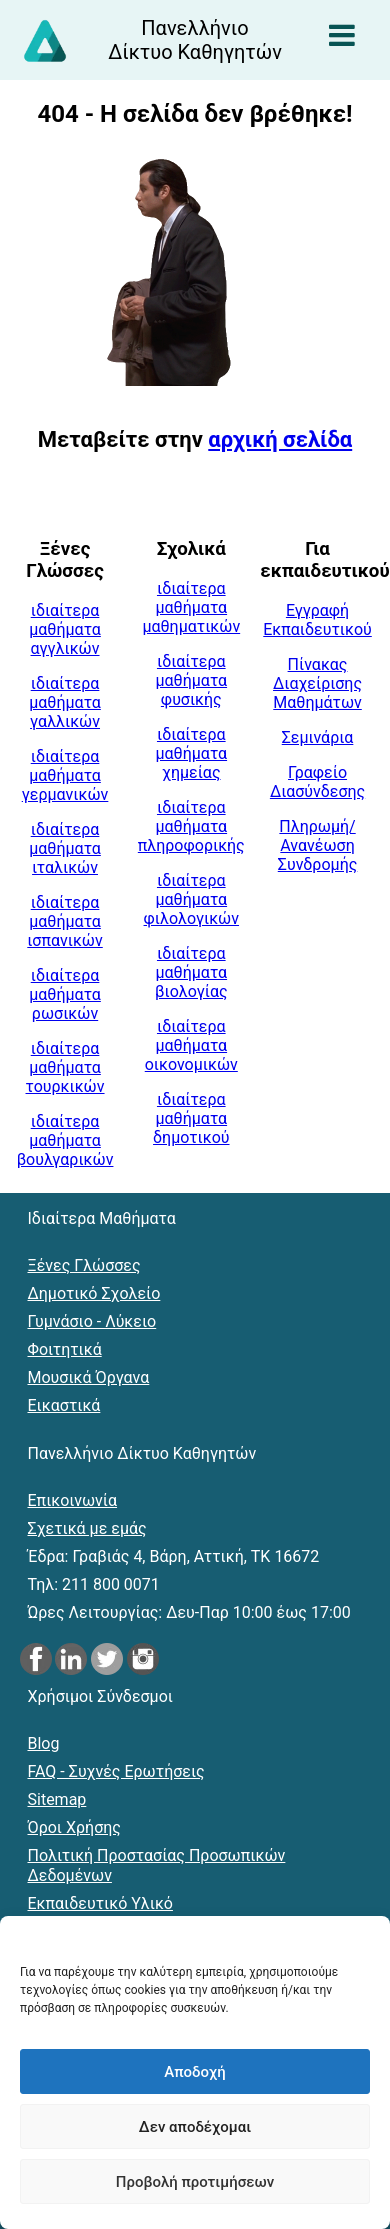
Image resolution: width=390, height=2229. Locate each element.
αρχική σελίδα (280, 439)
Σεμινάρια (318, 737)
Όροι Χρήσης (74, 1827)
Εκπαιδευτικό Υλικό (100, 1903)
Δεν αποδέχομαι (195, 2127)
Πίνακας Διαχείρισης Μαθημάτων (317, 683)
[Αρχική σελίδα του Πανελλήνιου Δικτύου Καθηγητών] (195, 40)
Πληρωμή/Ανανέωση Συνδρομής (318, 845)
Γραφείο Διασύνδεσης (317, 782)
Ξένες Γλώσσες (84, 1265)
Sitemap (57, 1799)
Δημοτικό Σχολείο (94, 1293)
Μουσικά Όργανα (89, 1377)
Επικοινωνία (73, 1500)
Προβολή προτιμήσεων (195, 2182)
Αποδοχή (194, 2072)
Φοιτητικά (65, 1349)
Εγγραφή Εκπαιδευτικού (317, 620)
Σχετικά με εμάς (87, 1528)
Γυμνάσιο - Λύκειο (92, 1321)
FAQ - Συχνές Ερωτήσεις (116, 1771)
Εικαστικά (64, 1405)
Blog (44, 1743)
